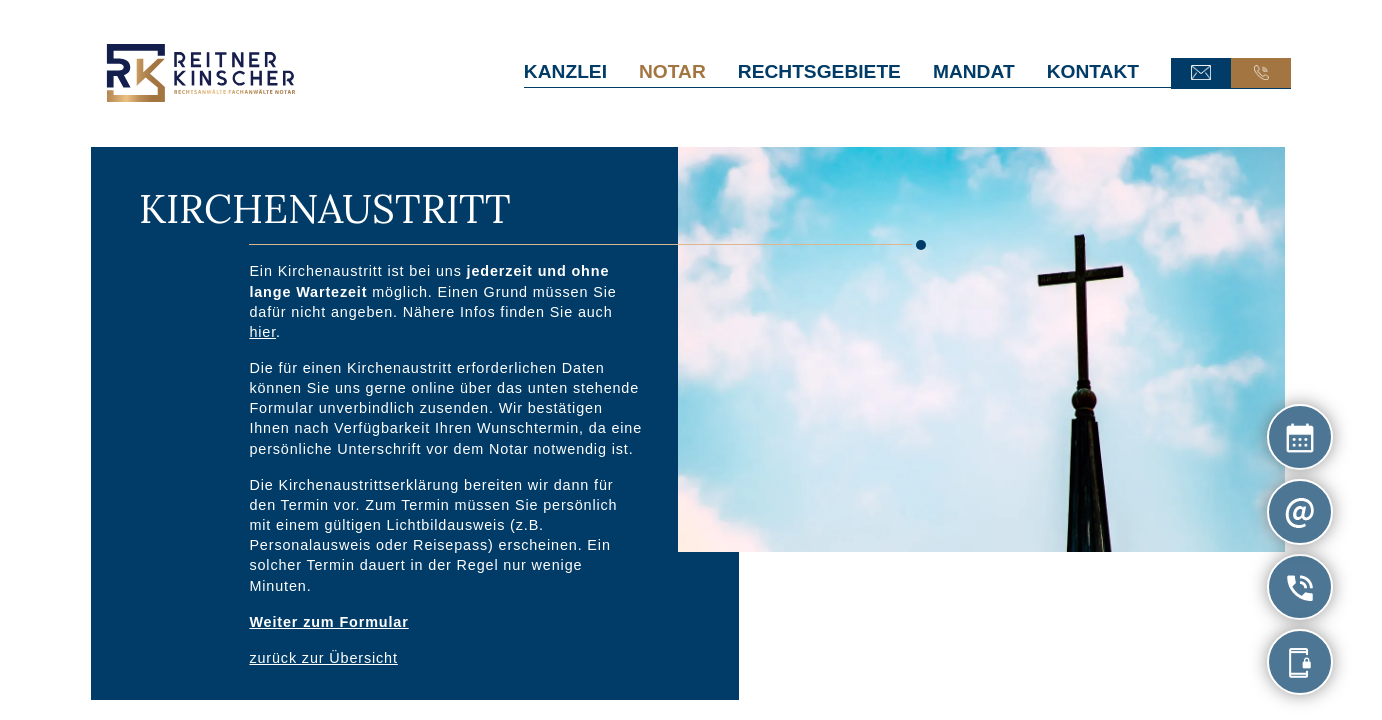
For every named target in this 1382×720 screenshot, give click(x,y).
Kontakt (1093, 71)
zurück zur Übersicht (323, 658)
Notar (672, 71)
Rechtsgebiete (819, 71)
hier (262, 331)
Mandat (974, 71)
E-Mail (1201, 73)
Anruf (1261, 73)
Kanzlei (565, 71)
